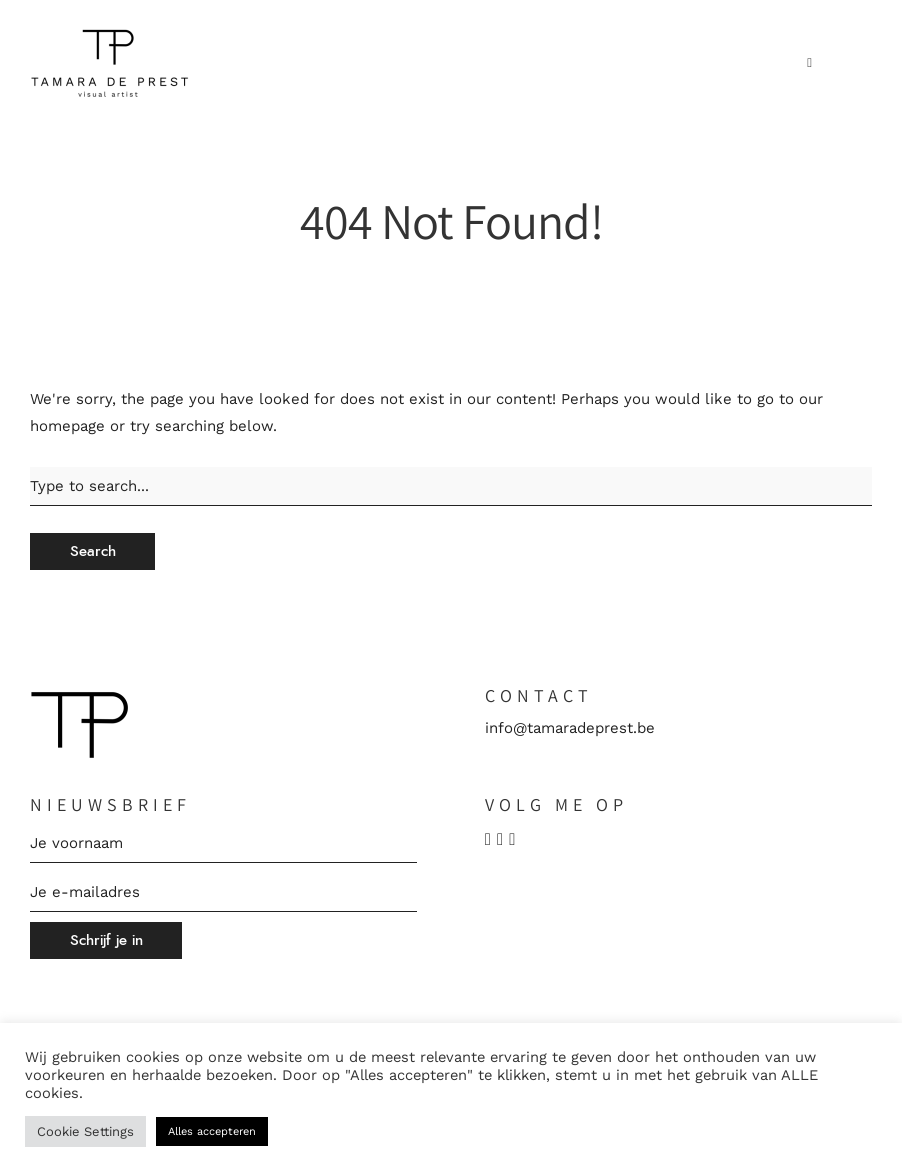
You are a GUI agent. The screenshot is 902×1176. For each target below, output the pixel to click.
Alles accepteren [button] (212, 1131)
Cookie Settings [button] (85, 1131)
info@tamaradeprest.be (570, 728)
